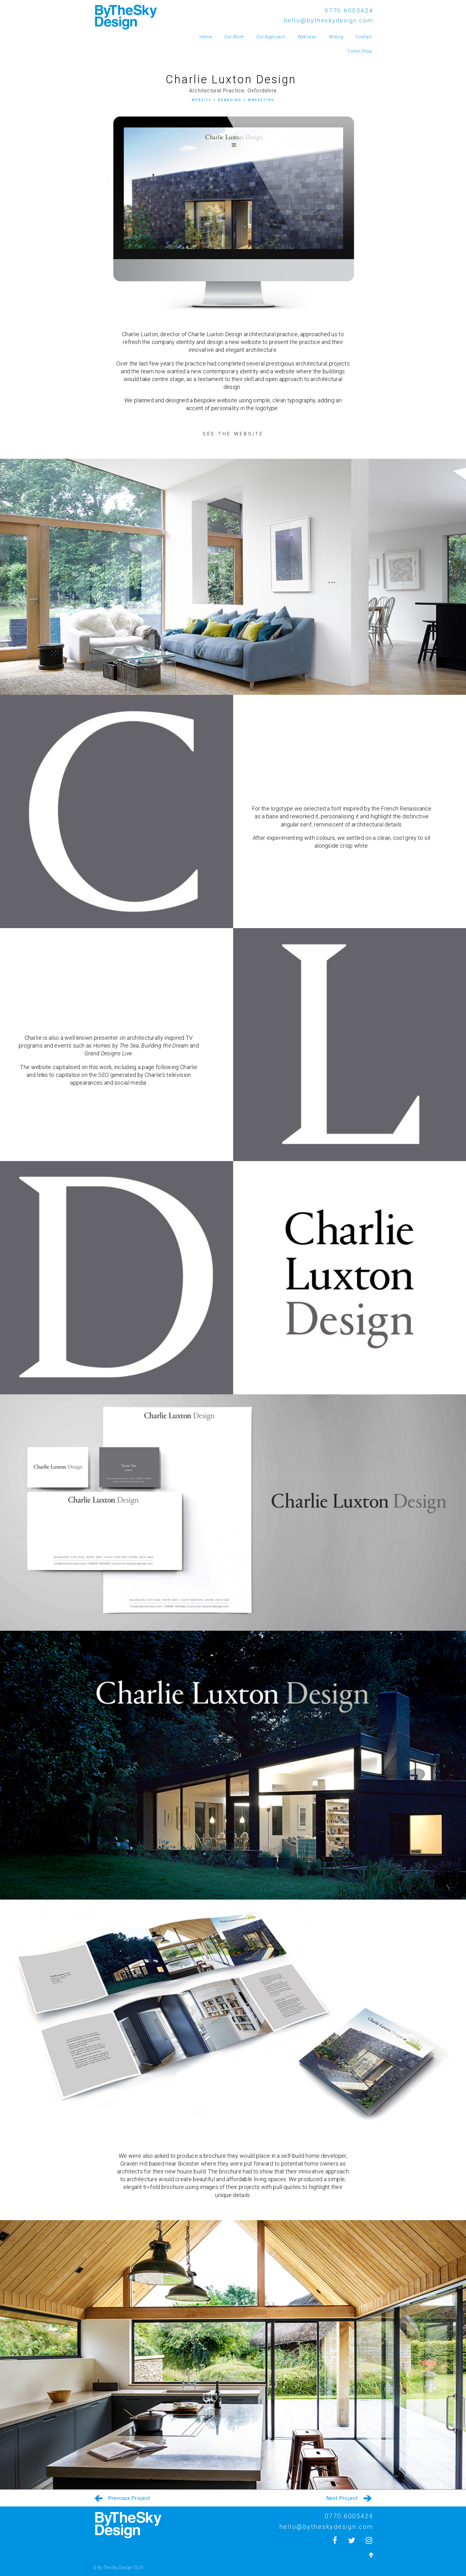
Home (205, 36)
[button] (233, 434)
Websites (307, 36)
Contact (364, 36)
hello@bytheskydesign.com (328, 20)
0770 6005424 (349, 10)
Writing (336, 36)
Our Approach (270, 36)
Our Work (234, 36)
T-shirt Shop (359, 51)
